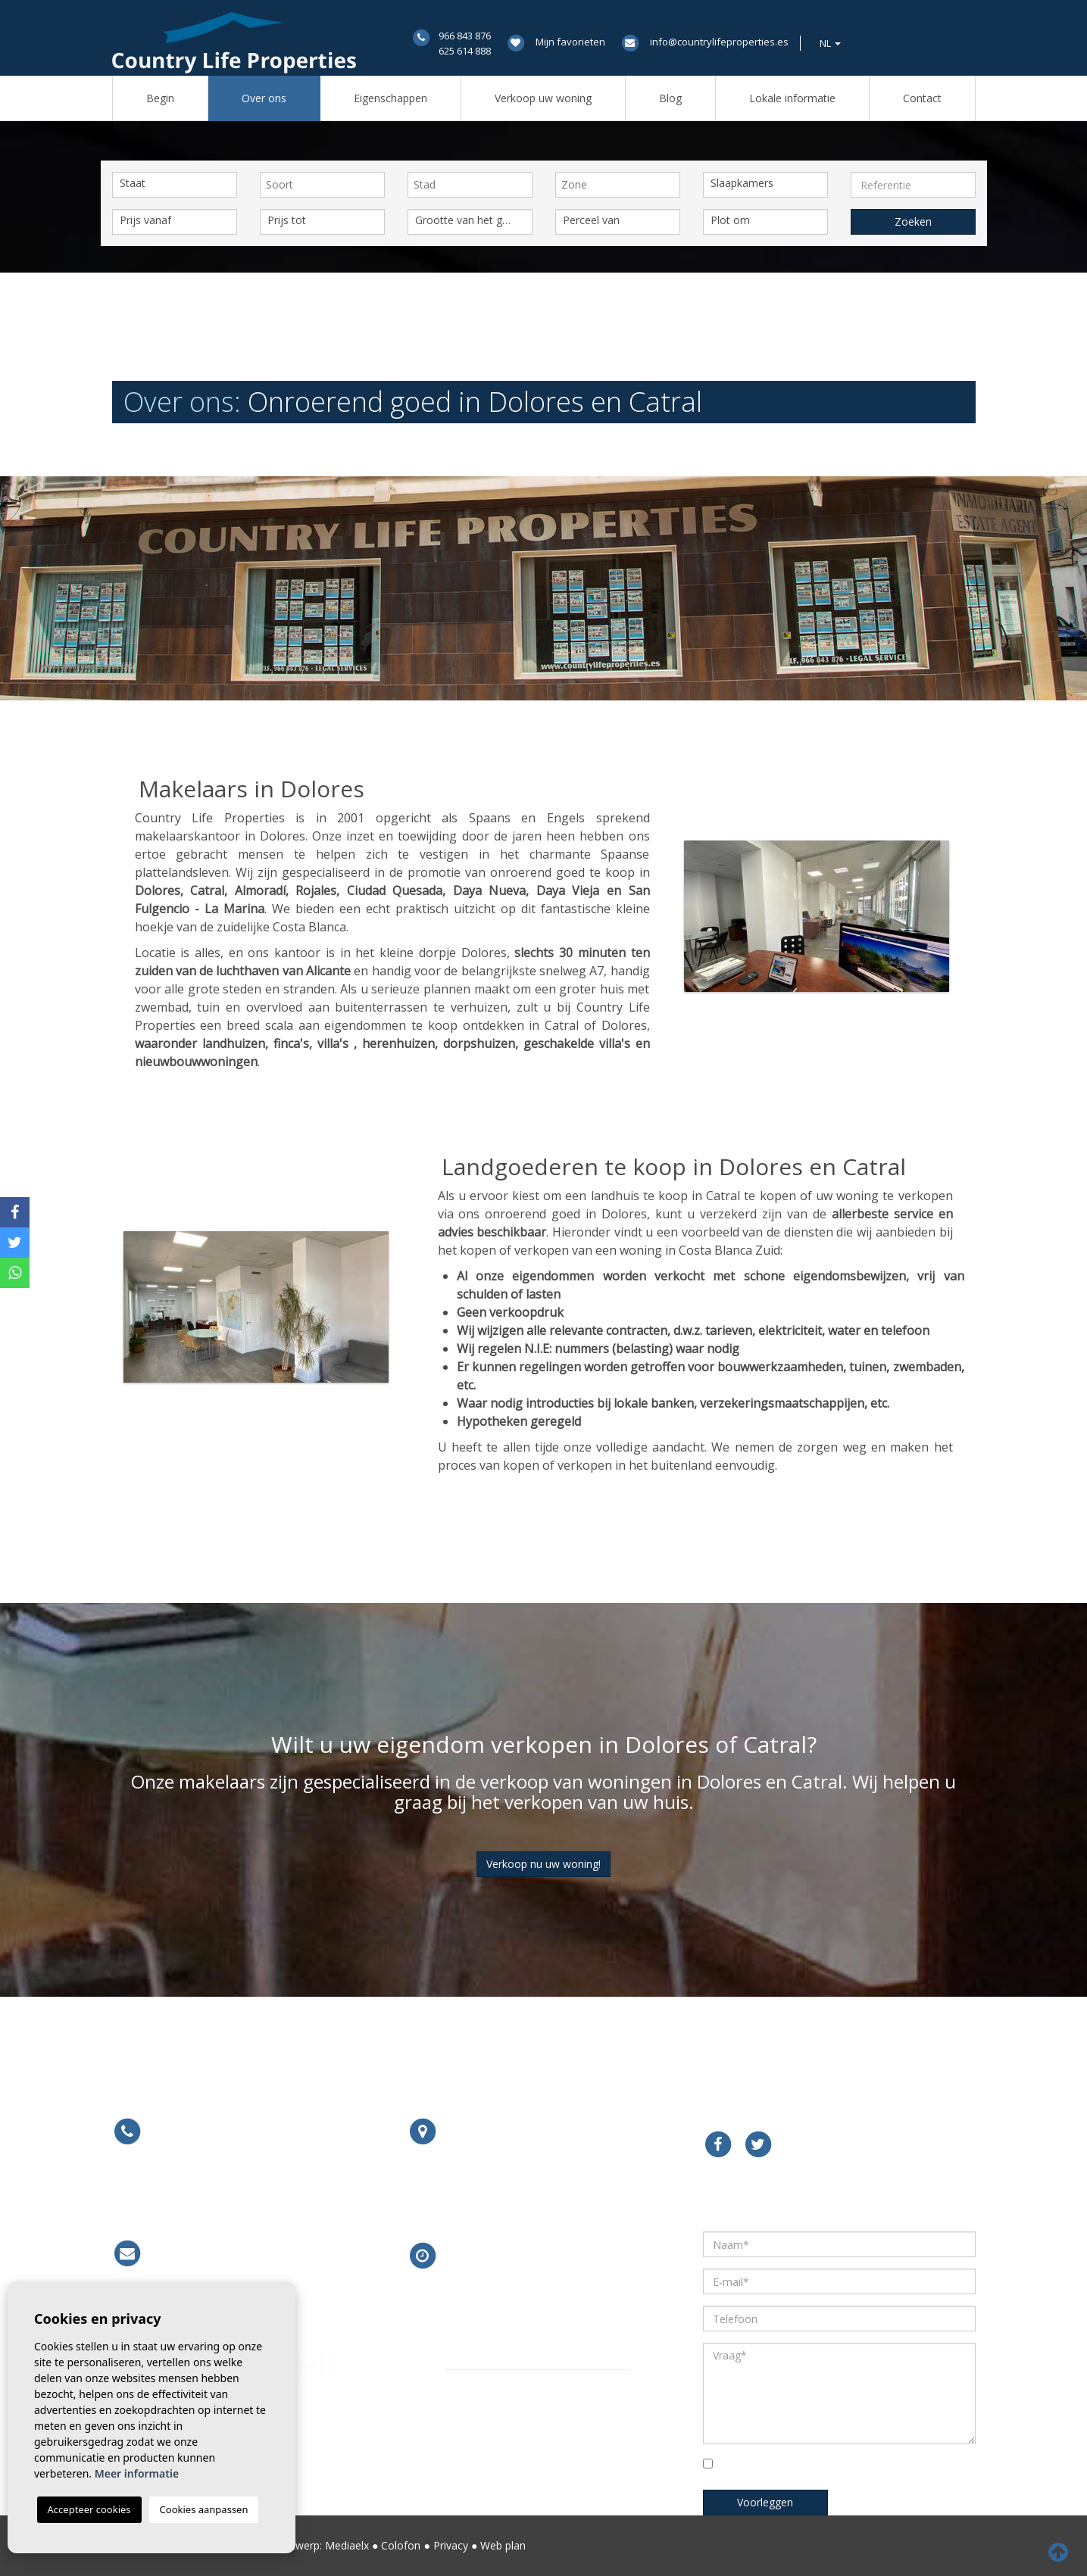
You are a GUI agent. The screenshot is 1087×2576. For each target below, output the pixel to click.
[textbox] (326, 184)
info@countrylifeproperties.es (719, 41)
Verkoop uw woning (543, 98)
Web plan (503, 2545)
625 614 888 (465, 51)
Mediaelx (347, 2545)
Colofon (400, 2545)
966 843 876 (465, 35)
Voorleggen (765, 2502)
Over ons (264, 98)
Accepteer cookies (89, 2509)
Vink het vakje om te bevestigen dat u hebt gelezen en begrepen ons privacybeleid (832, 2468)
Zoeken (913, 221)
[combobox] (322, 185)
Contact (922, 98)
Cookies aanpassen (204, 2509)
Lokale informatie (792, 98)
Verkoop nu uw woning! (543, 1864)
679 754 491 (266, 2192)
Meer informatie (495, 2193)
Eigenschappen (390, 98)
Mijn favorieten (570, 41)
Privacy (450, 2545)
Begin (160, 98)
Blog (670, 98)
